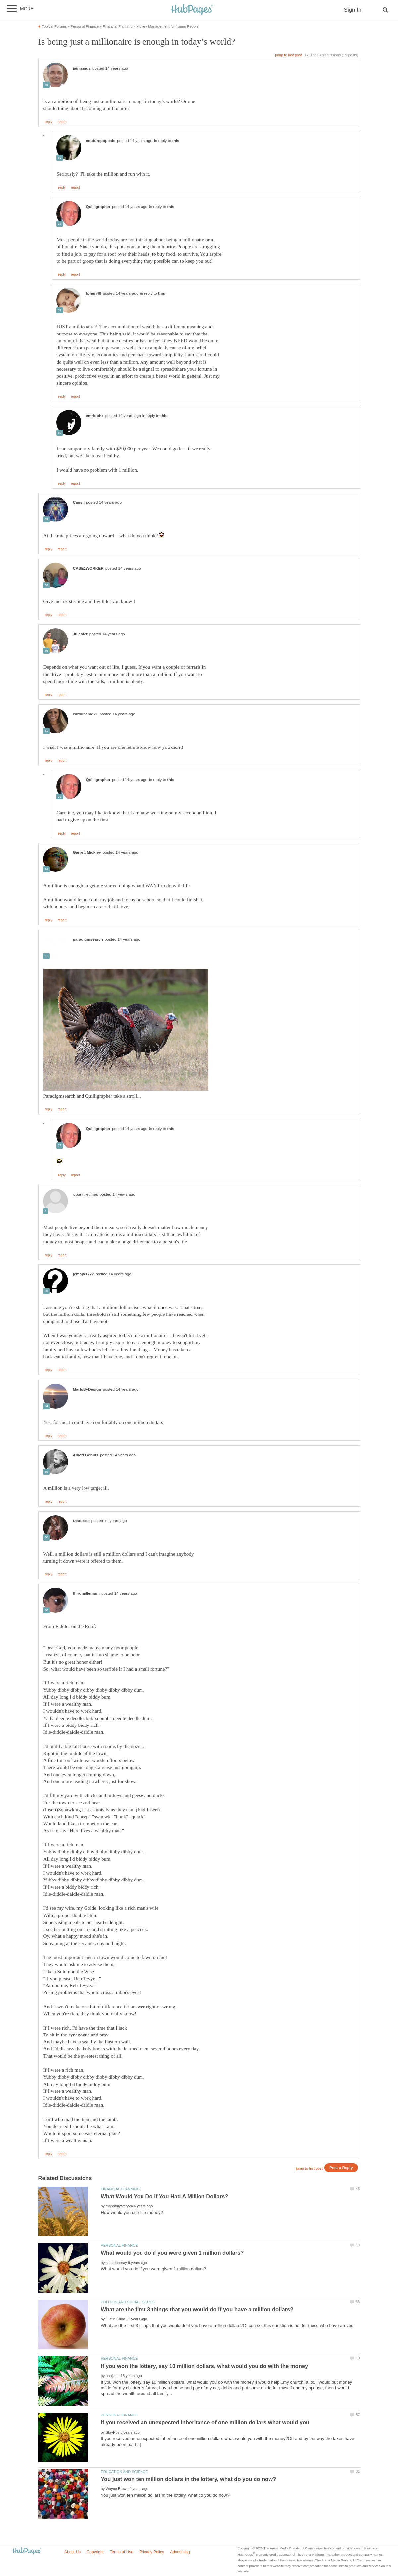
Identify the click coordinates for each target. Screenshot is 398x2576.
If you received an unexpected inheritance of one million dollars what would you (205, 2422)
